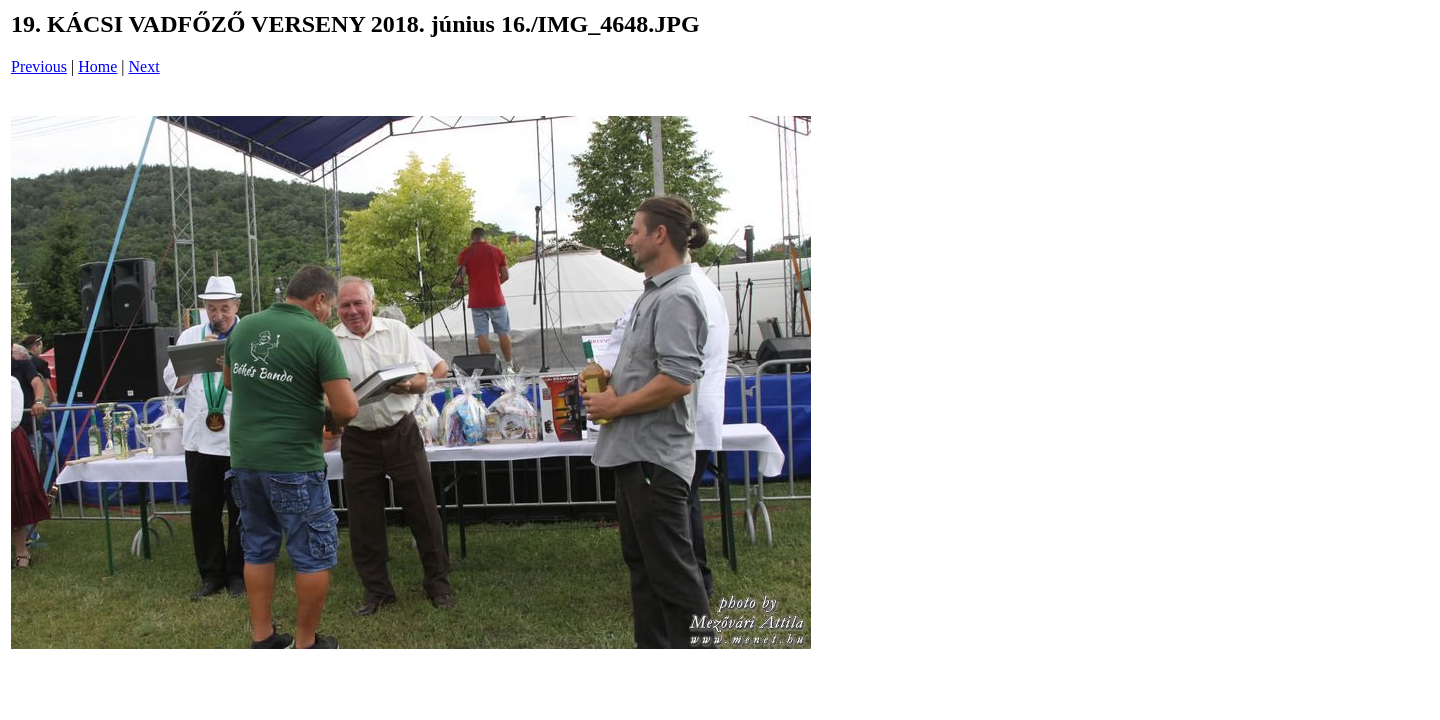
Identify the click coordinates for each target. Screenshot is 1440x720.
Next (144, 66)
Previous (39, 66)
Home (97, 66)
